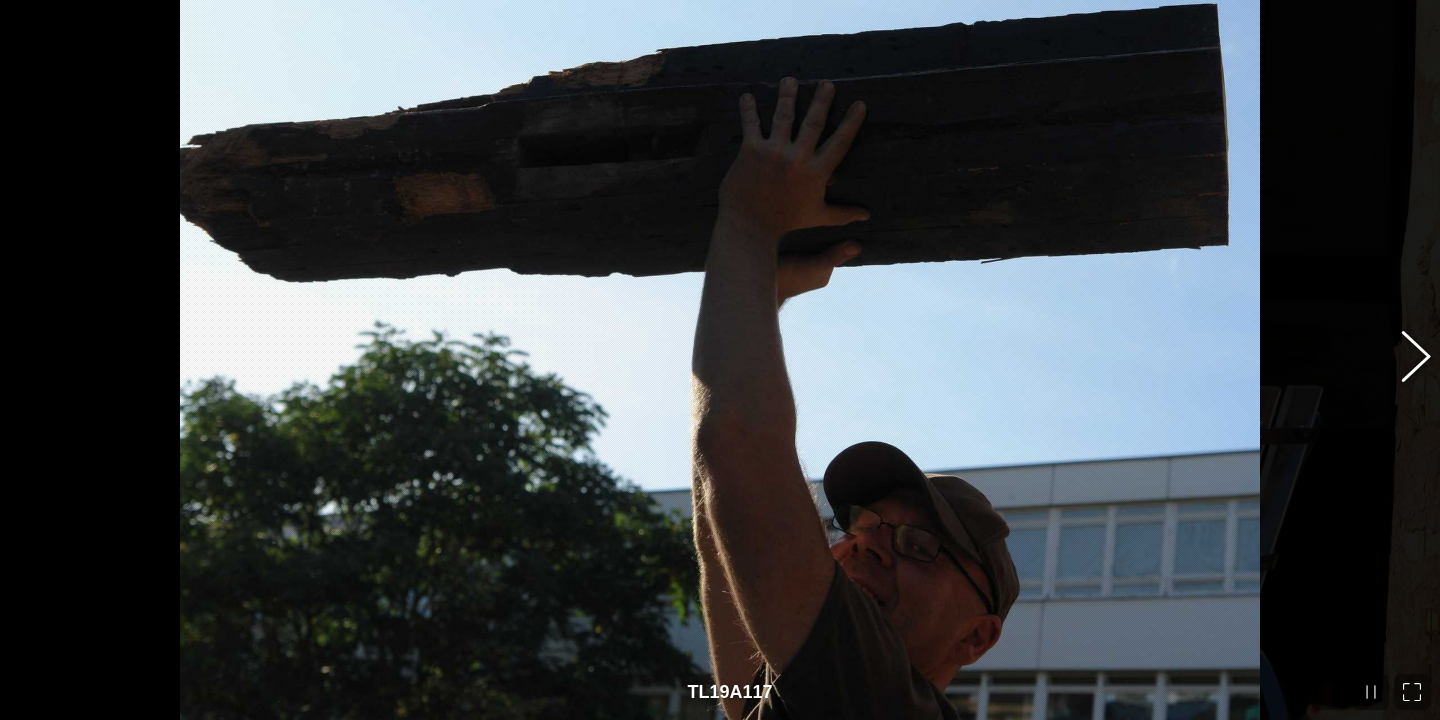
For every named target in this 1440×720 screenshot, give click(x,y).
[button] (1405, 360)
